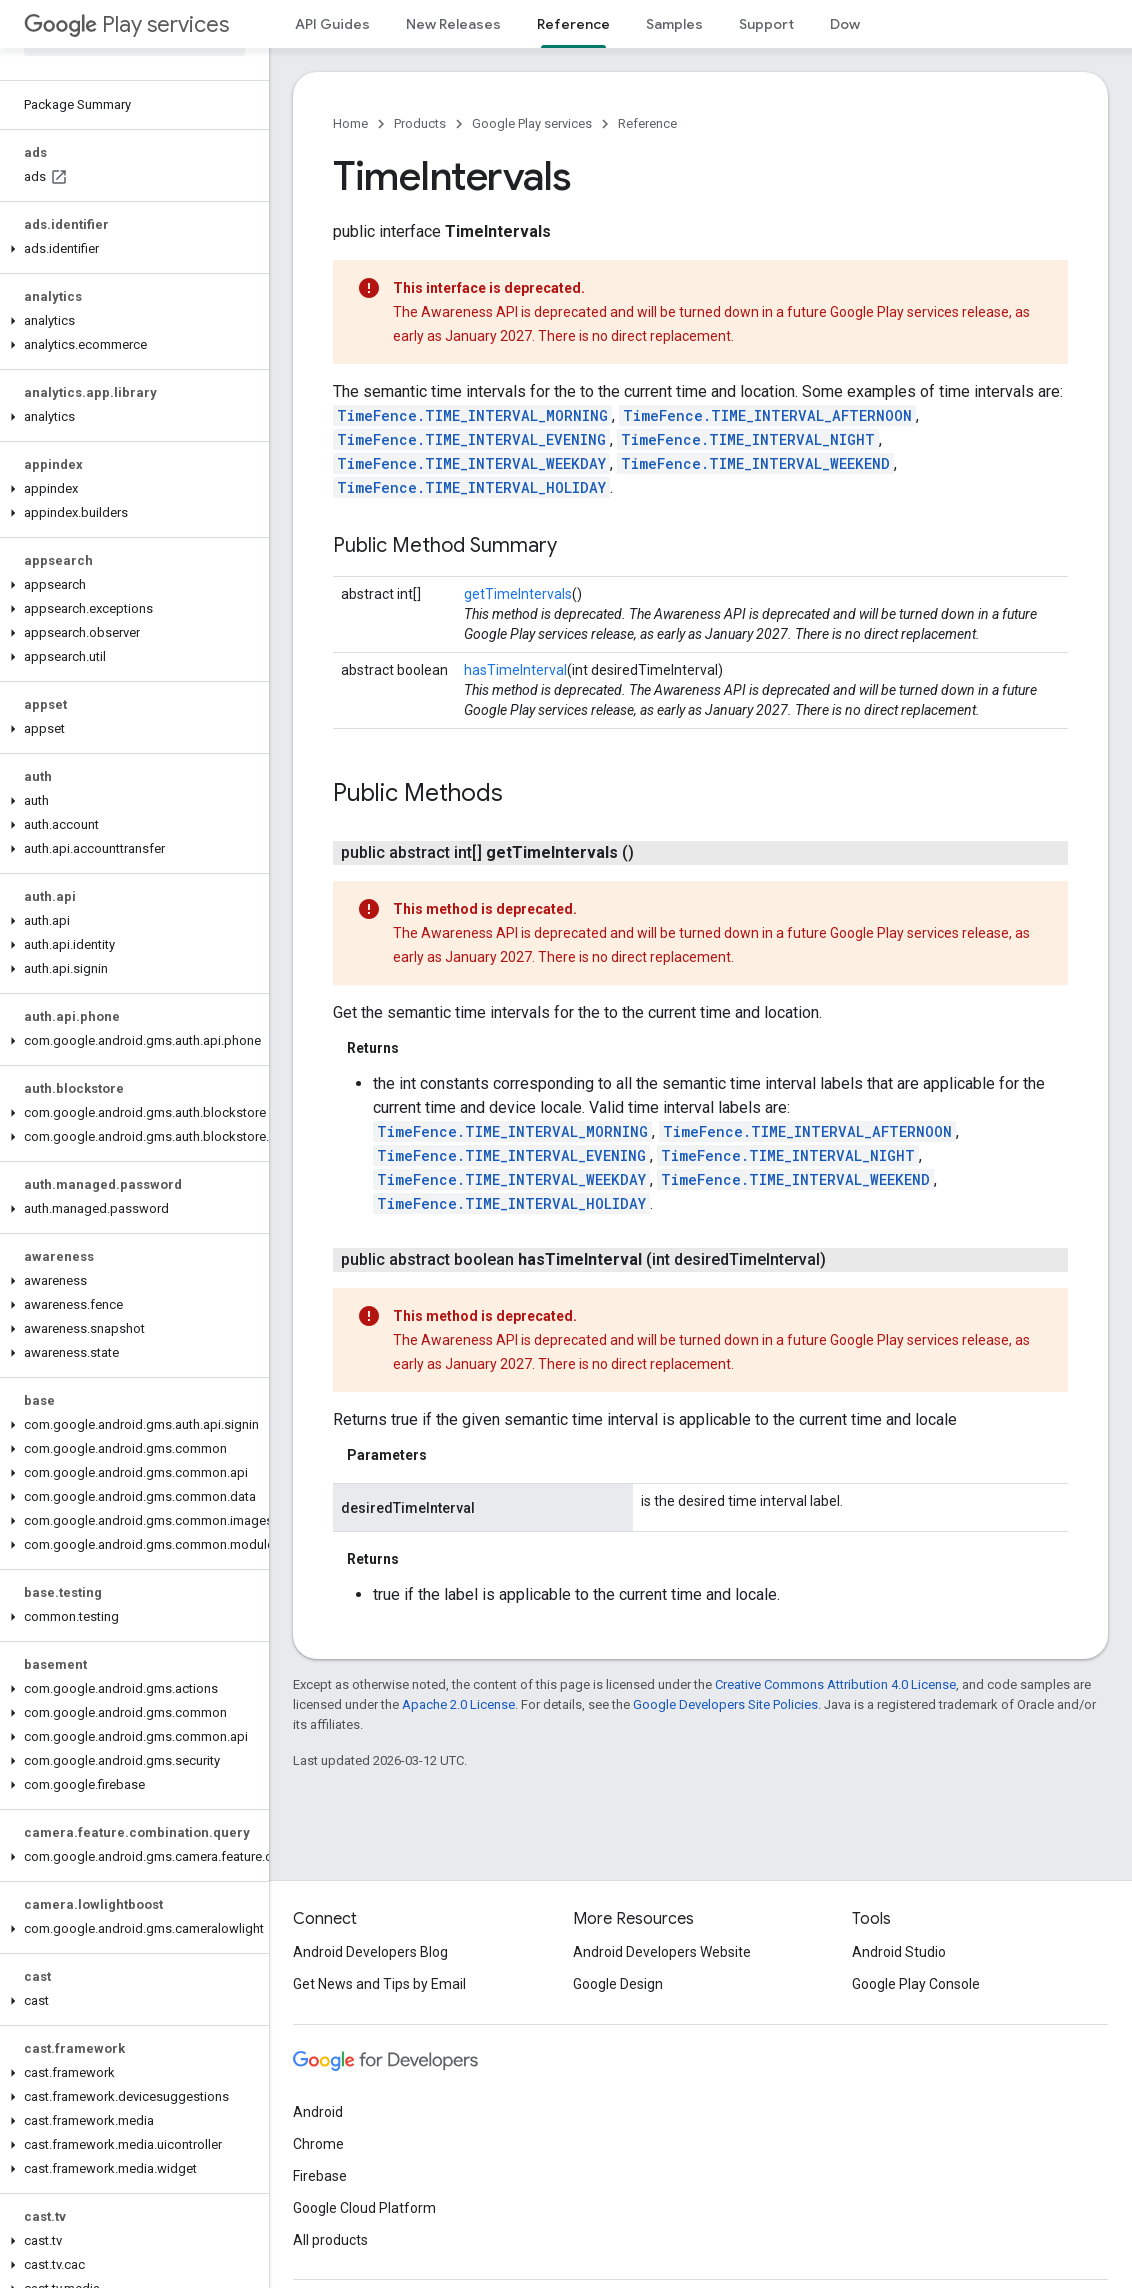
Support (766, 24)
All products (330, 2240)
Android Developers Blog (370, 1952)
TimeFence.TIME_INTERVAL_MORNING (472, 415)
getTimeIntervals (518, 594)
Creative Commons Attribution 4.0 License (835, 1684)
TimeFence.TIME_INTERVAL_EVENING (471, 439)
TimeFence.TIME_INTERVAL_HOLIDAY (471, 487)
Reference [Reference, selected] (573, 24)
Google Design (618, 1984)
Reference (647, 123)
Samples (674, 24)
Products (420, 123)
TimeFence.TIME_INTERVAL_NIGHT (748, 439)
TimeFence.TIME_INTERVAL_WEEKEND (755, 463)
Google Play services (532, 123)
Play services (126, 24)
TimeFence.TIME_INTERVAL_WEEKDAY (471, 463)
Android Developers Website (662, 1952)
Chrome (318, 2144)
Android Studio (899, 1952)
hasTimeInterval (515, 670)
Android (318, 2112)
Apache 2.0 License (458, 1704)
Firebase (320, 2176)
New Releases (453, 24)
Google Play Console (916, 1984)
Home (350, 123)
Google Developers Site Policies (725, 1704)
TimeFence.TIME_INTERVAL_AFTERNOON (767, 415)
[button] (130, 249)
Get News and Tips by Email (379, 1984)
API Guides (332, 24)
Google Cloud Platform (364, 2208)
